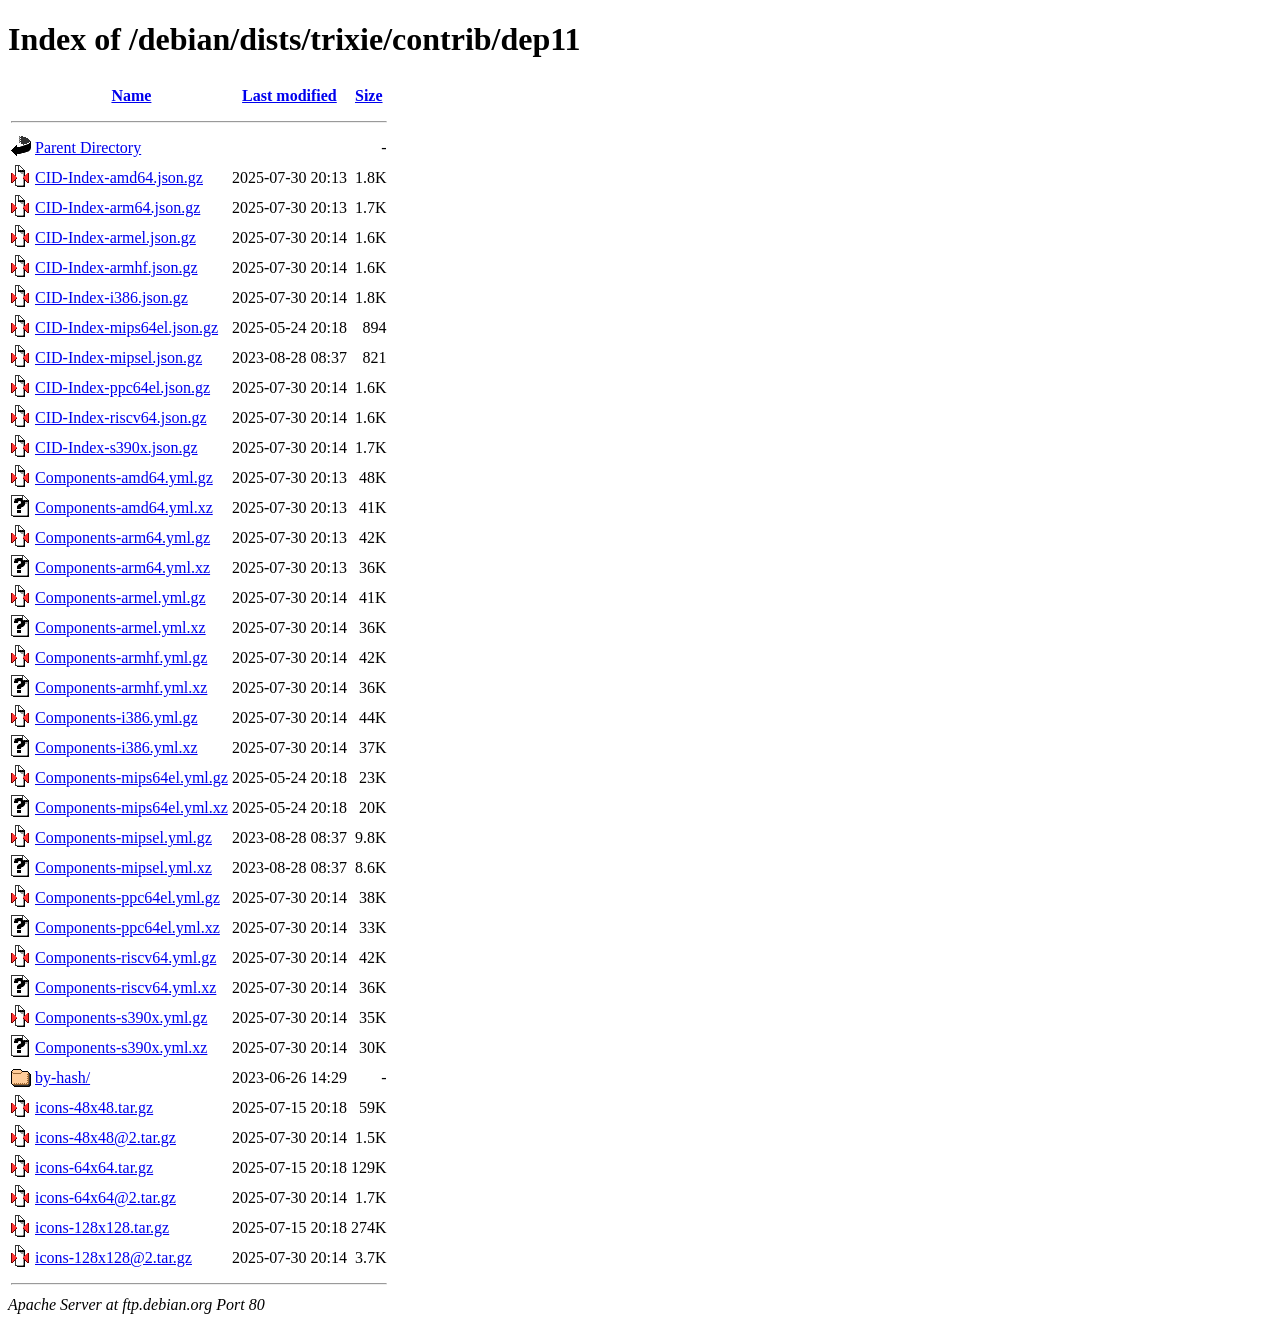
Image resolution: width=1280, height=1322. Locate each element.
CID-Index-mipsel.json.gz (118, 357)
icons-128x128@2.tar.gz (113, 1257)
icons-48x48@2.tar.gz (105, 1137)
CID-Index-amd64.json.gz (119, 177)
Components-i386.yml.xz (116, 747)
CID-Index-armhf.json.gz (116, 267)
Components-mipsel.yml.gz (123, 837)
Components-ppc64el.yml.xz (127, 927)
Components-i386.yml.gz (116, 717)
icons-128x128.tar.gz (102, 1227)
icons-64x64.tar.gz (94, 1167)
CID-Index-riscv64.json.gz (121, 417)
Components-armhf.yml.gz (121, 657)
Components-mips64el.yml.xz (131, 807)
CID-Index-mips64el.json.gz (126, 327)
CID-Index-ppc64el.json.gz (122, 387)
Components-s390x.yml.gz (121, 1017)
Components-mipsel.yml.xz (123, 867)
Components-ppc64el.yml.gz (127, 897)
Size (369, 95)
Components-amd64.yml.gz (124, 477)
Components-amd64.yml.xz (124, 507)
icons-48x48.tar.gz (94, 1107)
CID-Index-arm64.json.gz (117, 207)
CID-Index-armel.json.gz (115, 237)
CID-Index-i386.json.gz (111, 297)
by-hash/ (62, 1077)
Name (131, 95)
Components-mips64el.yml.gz (131, 777)
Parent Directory (88, 147)
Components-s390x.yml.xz (121, 1047)
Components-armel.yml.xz (120, 627)
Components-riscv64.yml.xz (125, 987)
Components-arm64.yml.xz (122, 567)
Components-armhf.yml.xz (121, 687)
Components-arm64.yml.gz (122, 537)
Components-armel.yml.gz (120, 597)
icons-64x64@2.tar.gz (105, 1197)
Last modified (289, 95)
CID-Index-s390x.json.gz (116, 447)
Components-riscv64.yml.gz (125, 957)
